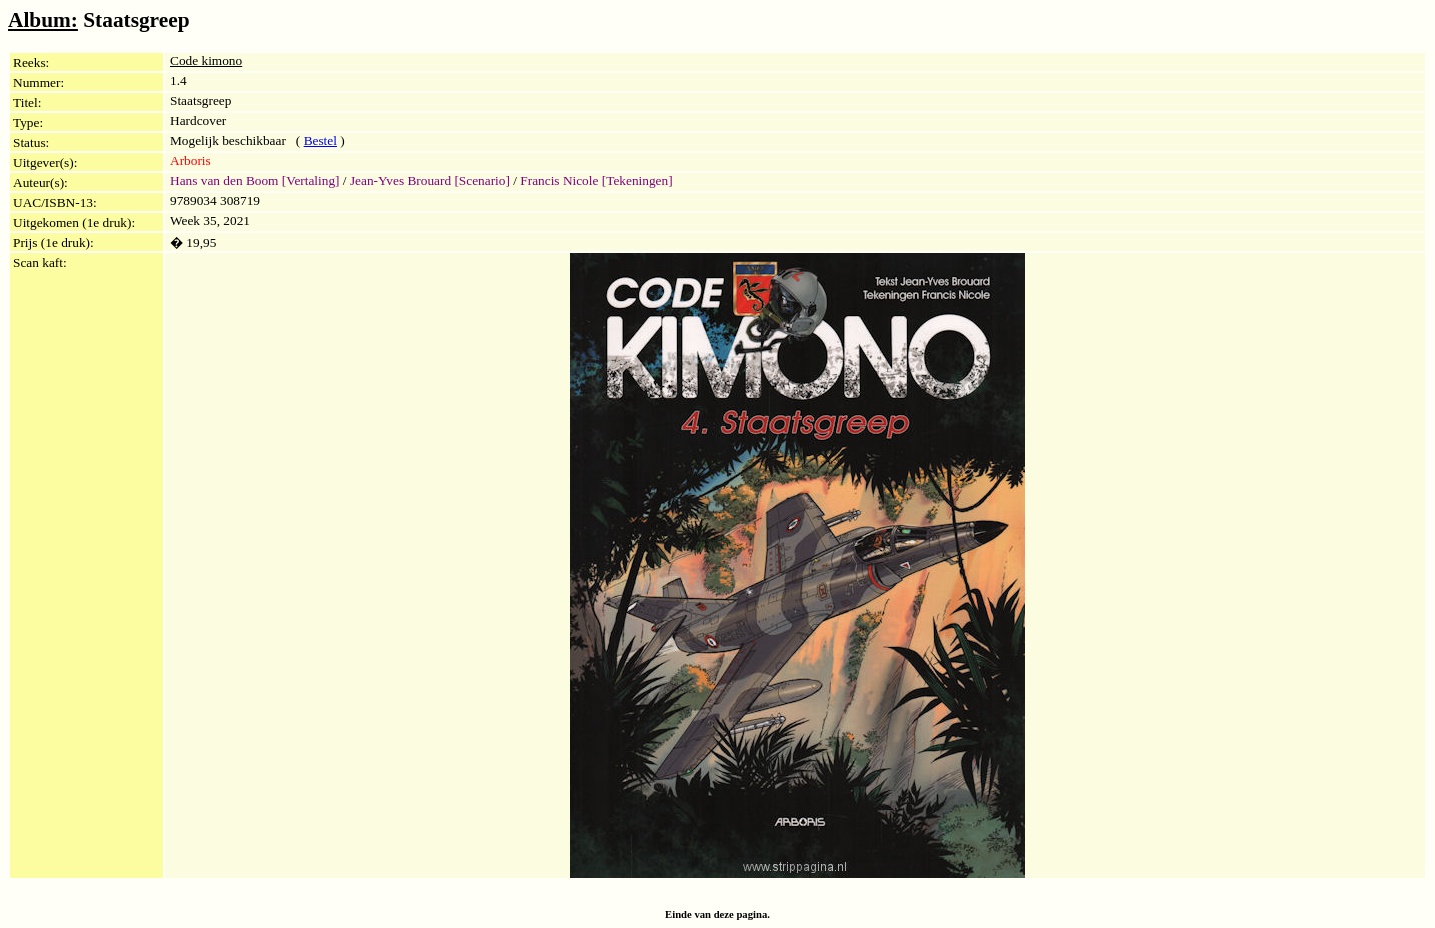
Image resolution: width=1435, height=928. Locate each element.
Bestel (320, 140)
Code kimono (206, 60)
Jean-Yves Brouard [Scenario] (430, 180)
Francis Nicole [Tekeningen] (596, 180)
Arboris (190, 160)
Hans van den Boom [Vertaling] (255, 180)
